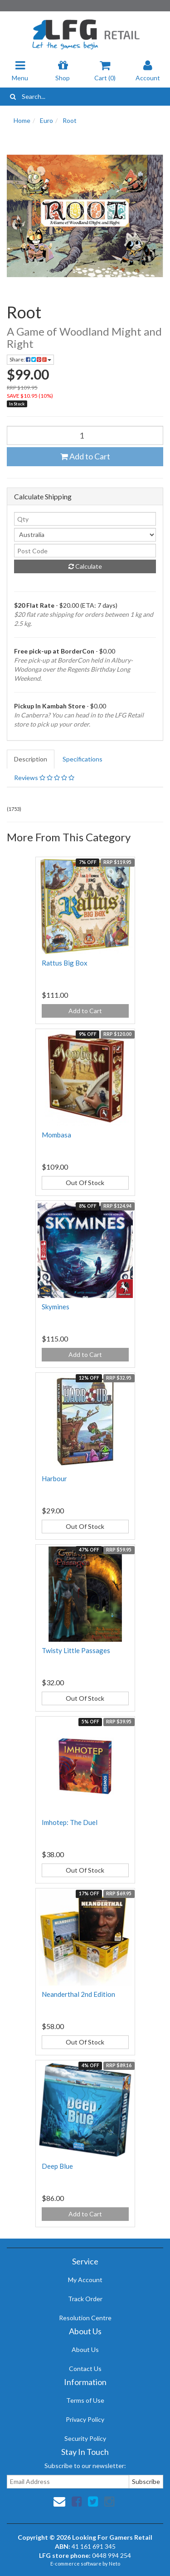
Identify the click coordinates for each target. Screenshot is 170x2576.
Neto (114, 2563)
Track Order (85, 2299)
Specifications (82, 759)
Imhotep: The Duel (69, 1822)
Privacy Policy (85, 2419)
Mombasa (56, 1135)
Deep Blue (57, 2166)
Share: (30, 359)
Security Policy (85, 2438)
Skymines (55, 1307)
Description (30, 759)
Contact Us (85, 2368)
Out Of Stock (85, 1182)
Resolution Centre (85, 2318)
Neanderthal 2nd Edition (78, 1994)
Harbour (54, 1478)
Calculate (85, 566)
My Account (85, 2279)
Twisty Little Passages (76, 1650)
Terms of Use (85, 2400)
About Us (85, 2349)
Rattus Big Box (64, 963)
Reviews (44, 777)
